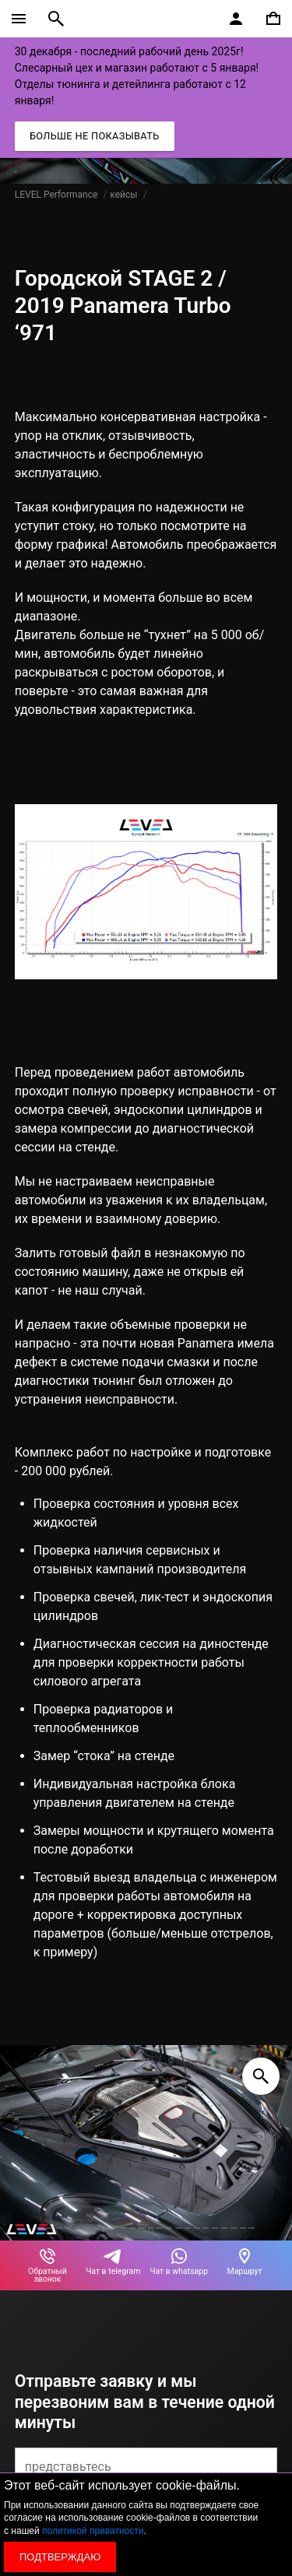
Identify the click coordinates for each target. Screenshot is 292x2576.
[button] (40, 2228)
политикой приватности (92, 2530)
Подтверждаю (59, 2557)
